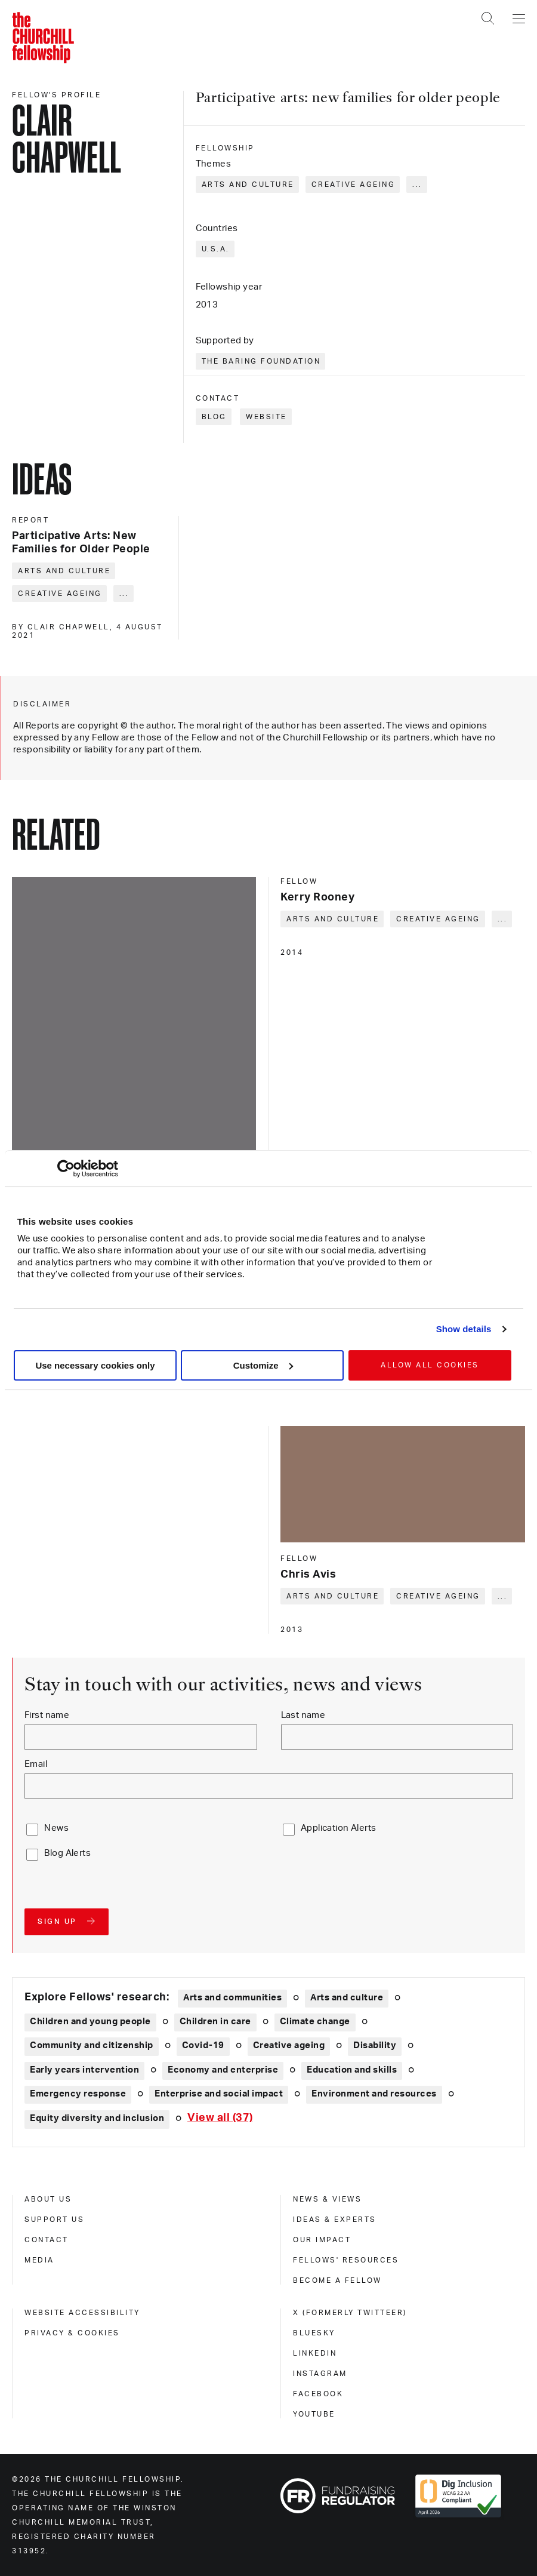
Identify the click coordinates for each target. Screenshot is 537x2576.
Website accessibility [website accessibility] (82, 2312)
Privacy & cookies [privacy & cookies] (72, 2333)
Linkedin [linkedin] (315, 2353)
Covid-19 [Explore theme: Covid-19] (203, 2045)
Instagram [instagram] (320, 2373)
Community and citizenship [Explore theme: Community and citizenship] (91, 2045)
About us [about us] (48, 2199)
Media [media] (39, 2260)
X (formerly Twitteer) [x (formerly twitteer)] (350, 2312)
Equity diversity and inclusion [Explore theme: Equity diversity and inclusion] (97, 2118)
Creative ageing (353, 184)
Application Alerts (338, 1828)
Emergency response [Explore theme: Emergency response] (78, 2093)
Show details (464, 1329)
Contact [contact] (46, 2239)
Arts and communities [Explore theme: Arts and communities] (232, 1997)
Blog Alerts (67, 1853)
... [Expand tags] (417, 184)
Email (35, 1764)
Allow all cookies (430, 1365)
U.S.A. (216, 249)
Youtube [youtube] (314, 2414)
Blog (214, 416)
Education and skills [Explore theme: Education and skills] (352, 2069)
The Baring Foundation (261, 361)
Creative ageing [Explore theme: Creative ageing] (289, 2045)
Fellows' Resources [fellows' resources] (346, 2260)
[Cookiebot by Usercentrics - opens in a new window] (66, 1169)
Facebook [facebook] (318, 2393)
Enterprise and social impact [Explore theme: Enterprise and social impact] (219, 2093)
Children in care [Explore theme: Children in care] (215, 2021)
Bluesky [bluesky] (314, 2333)
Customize (263, 1365)
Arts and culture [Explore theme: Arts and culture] (346, 1997)
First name (46, 1715)
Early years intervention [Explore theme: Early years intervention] (84, 2069)
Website (266, 416)
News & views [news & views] (327, 2199)
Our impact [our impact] (322, 2239)
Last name (303, 1715)
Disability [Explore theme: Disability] (374, 2045)
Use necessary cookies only (95, 1365)
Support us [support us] (54, 2219)
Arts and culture (248, 184)
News (56, 1828)
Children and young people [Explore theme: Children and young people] (90, 2021)
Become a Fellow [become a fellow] (337, 2280)
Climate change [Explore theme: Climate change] (315, 2021)
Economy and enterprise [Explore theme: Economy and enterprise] (223, 2069)
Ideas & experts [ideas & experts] (334, 2219)
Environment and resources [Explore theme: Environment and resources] (374, 2093)
